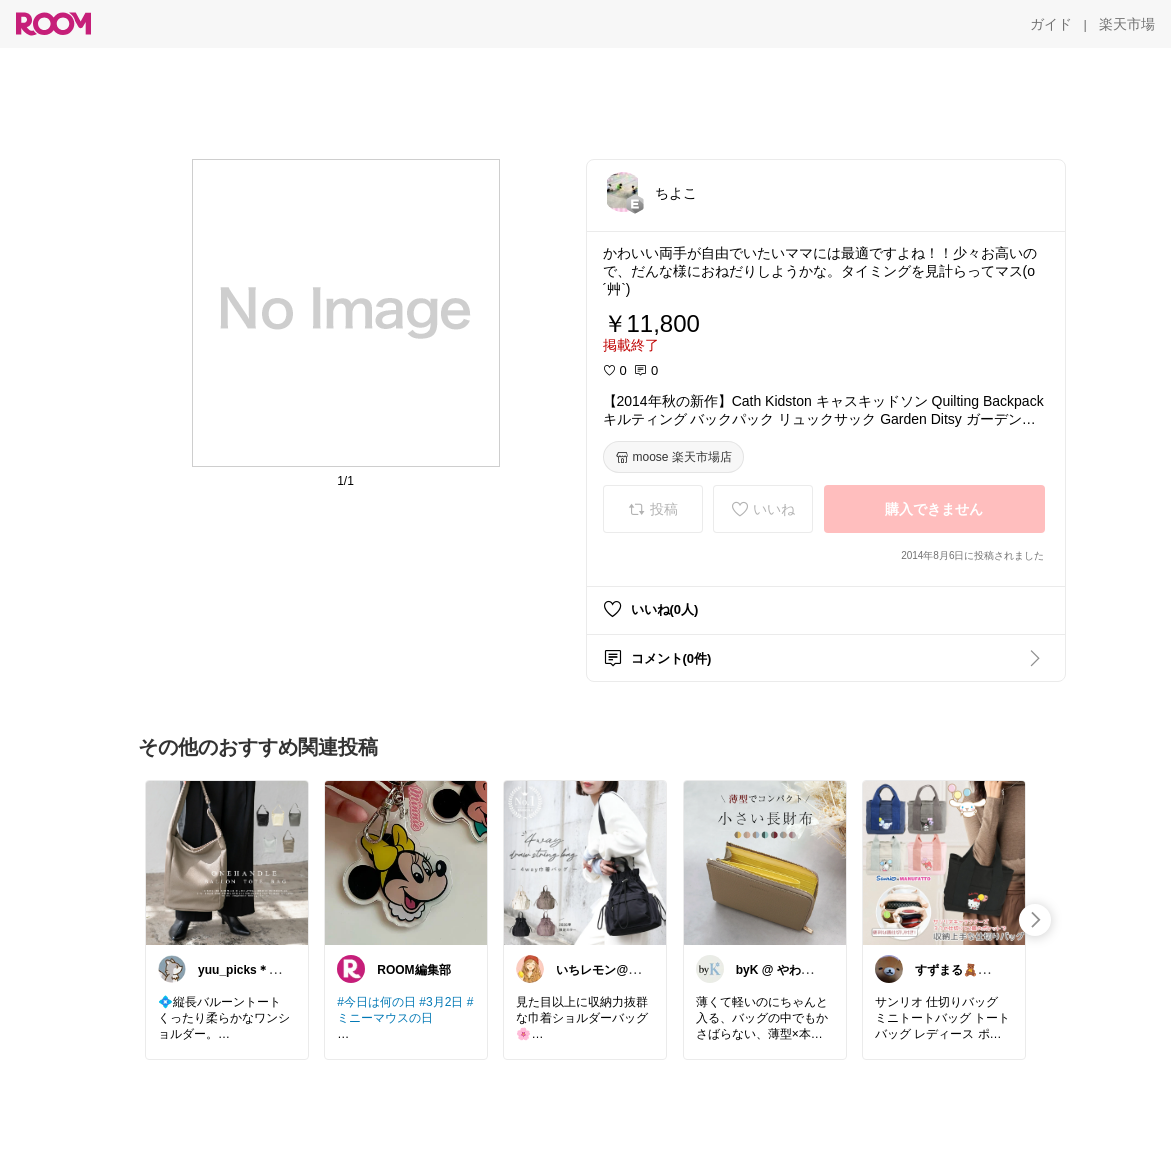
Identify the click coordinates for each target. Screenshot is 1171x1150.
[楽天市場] (1127, 24)
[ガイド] (1051, 24)
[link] (227, 862)
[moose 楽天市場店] (673, 457)
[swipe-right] (1035, 920)
